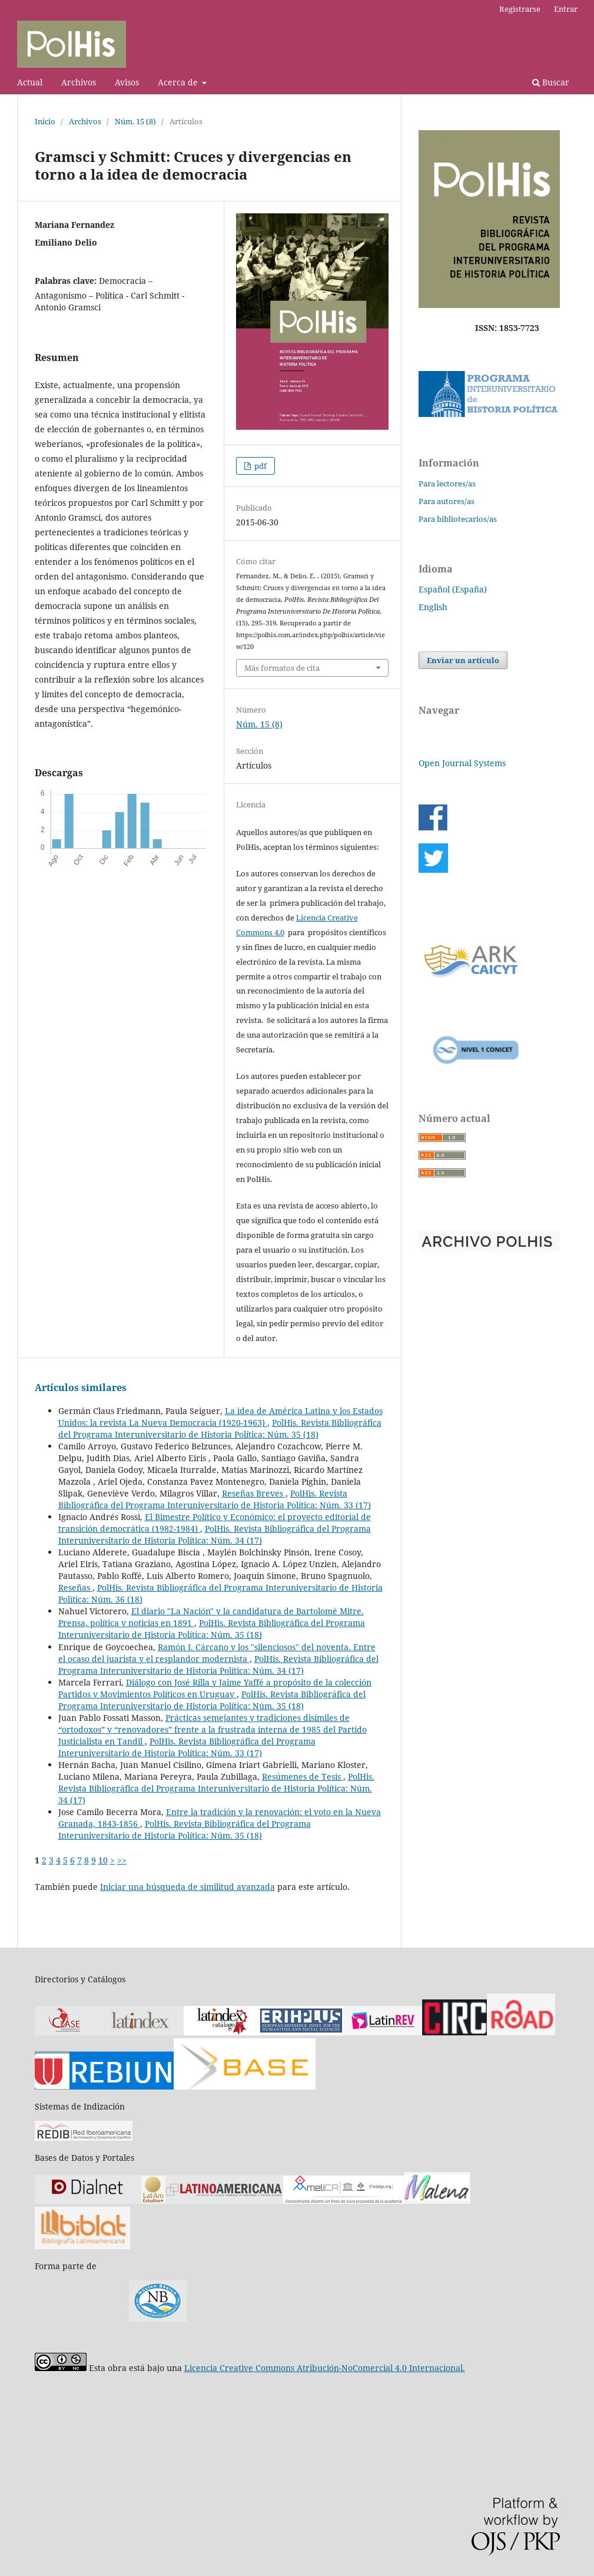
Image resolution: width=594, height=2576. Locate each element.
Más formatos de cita (282, 668)
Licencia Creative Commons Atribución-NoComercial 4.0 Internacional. (324, 2367)
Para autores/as (446, 501)
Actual (29, 82)
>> (122, 1860)
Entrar (566, 9)
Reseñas (75, 1587)
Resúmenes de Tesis (302, 1776)
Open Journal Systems (462, 763)
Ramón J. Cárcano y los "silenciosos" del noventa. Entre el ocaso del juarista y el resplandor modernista (217, 1652)
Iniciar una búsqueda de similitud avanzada (187, 1886)
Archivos (78, 82)
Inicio (45, 121)
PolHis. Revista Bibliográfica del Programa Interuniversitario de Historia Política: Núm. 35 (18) (219, 1428)
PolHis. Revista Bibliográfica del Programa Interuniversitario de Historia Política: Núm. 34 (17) (214, 1534)
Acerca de (179, 82)
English (433, 606)
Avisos (127, 82)
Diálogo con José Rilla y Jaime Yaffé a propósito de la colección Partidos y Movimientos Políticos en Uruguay (214, 1688)
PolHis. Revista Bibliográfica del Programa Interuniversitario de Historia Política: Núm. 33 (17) (214, 1499)
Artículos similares (81, 1387)
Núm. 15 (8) (135, 121)
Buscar (550, 82)
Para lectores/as (447, 483)
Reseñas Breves (254, 1493)
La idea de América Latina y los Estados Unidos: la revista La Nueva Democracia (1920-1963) (220, 1416)
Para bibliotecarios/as (458, 519)
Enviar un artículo (463, 660)
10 (103, 1860)
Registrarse (519, 9)
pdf (260, 466)
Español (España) (453, 589)
